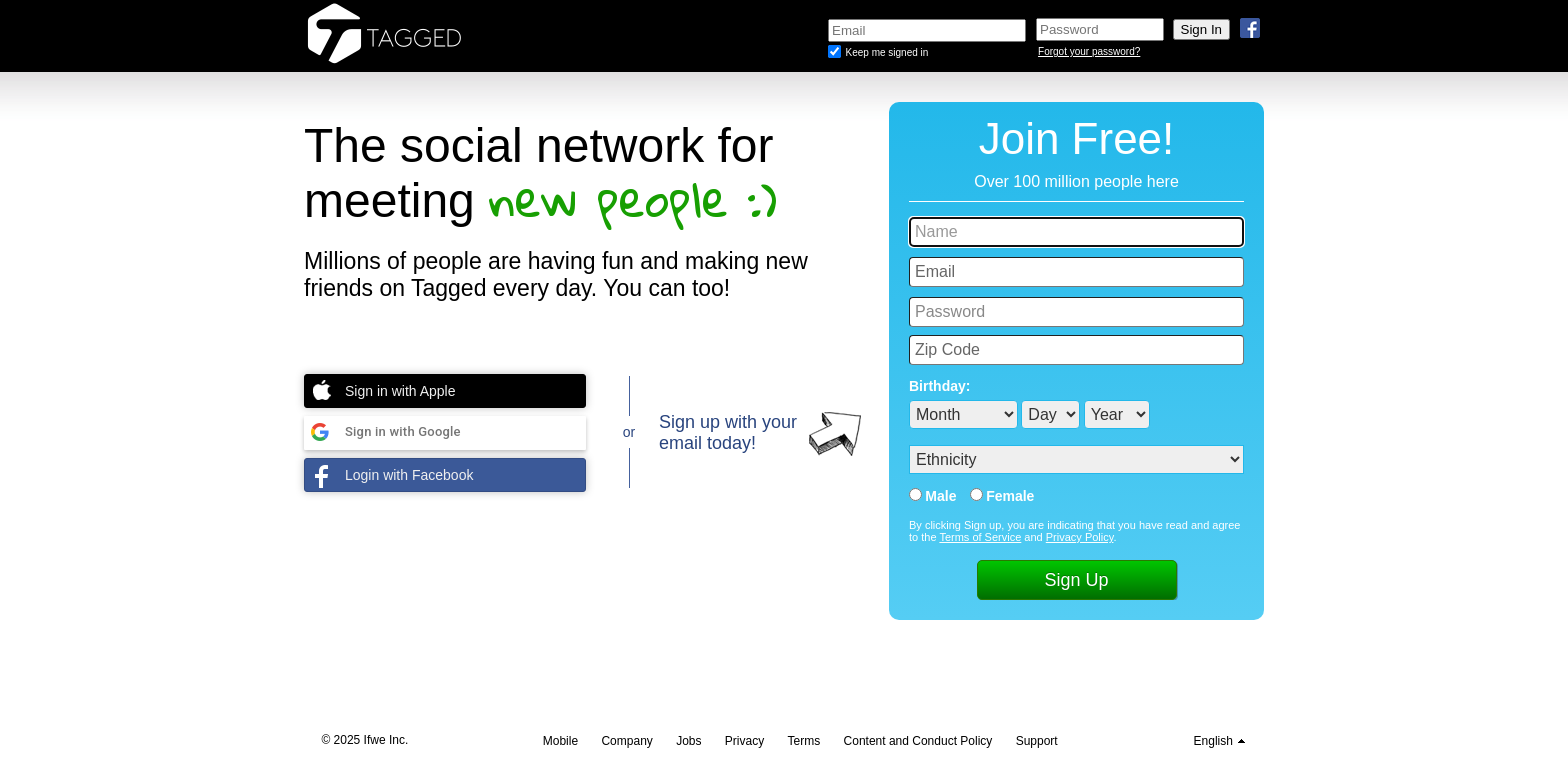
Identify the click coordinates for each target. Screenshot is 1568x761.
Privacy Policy (1080, 537)
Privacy (744, 741)
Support (1037, 741)
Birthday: (939, 386)
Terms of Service (980, 537)
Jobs (688, 741)
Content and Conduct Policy (918, 741)
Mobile (560, 741)
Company (626, 741)
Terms (804, 741)
